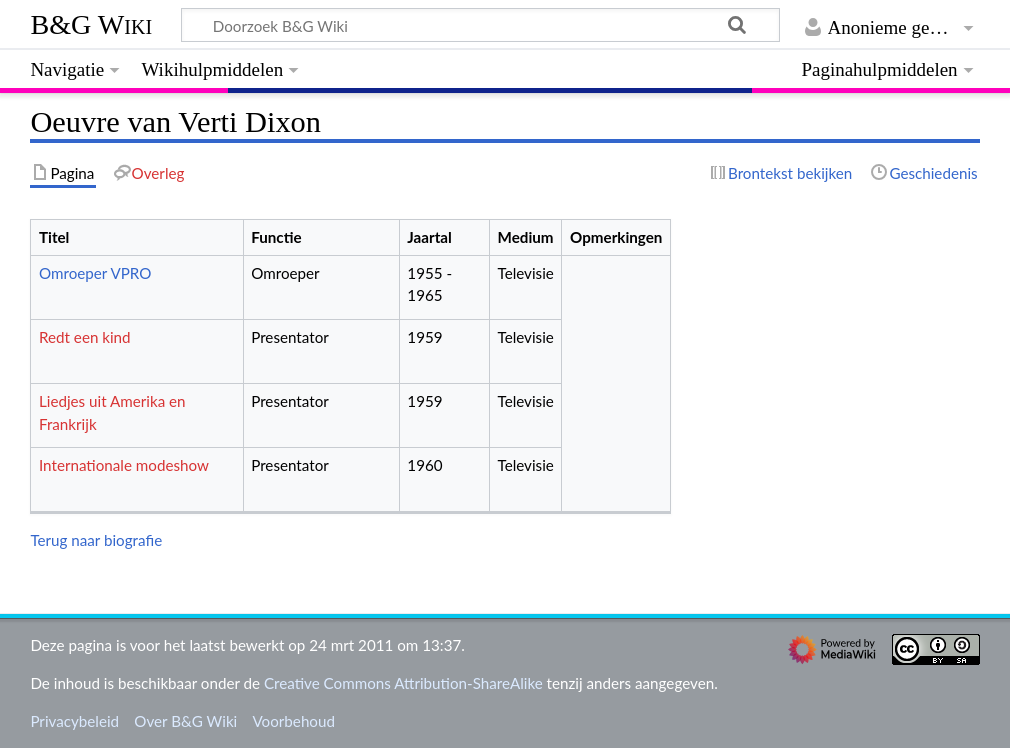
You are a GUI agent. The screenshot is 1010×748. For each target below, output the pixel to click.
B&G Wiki (91, 24)
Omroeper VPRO (95, 273)
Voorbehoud (293, 721)
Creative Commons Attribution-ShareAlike (403, 683)
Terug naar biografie (96, 540)
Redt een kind (85, 337)
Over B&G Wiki (185, 721)
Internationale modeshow (124, 465)
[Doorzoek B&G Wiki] (480, 25)
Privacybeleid (74, 721)
